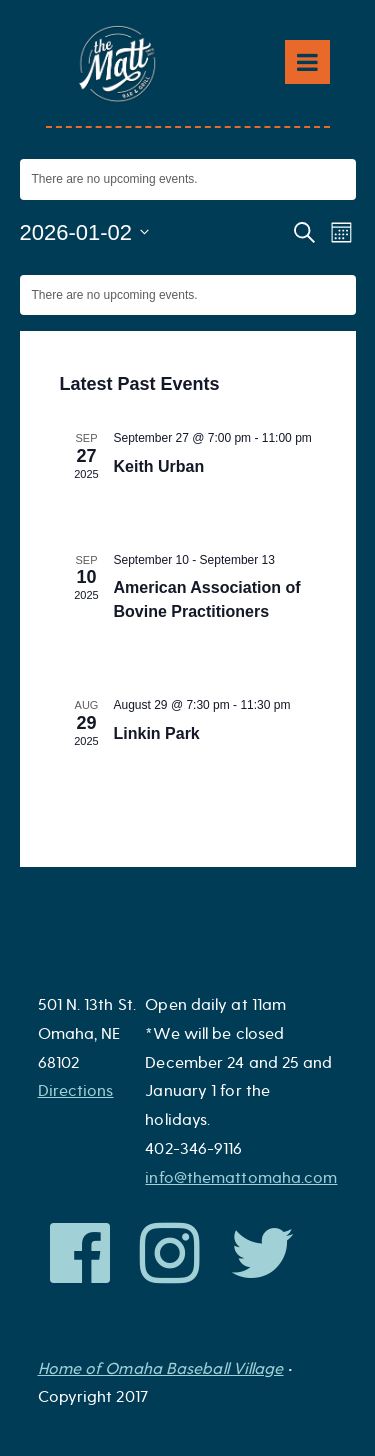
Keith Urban (159, 466)
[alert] (188, 179)
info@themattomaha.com (241, 1178)
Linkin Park (157, 733)
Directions (76, 1091)
